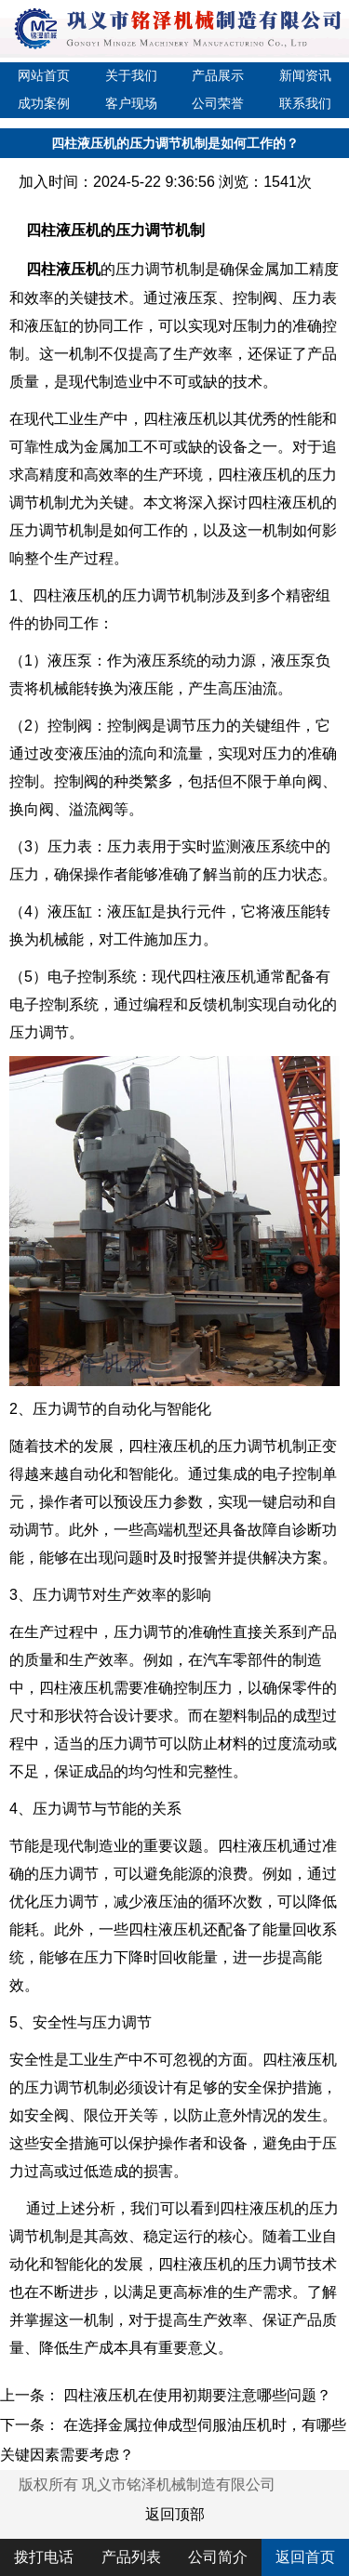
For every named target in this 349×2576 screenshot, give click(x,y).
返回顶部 (175, 2514)
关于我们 (131, 75)
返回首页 (305, 2557)
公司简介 (218, 2557)
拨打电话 (44, 2557)
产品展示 (218, 75)
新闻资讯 (305, 75)
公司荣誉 (218, 103)
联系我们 (305, 103)
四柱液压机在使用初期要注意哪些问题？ (197, 2395)
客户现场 (131, 103)
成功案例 (44, 103)
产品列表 (131, 2557)
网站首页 (44, 75)
